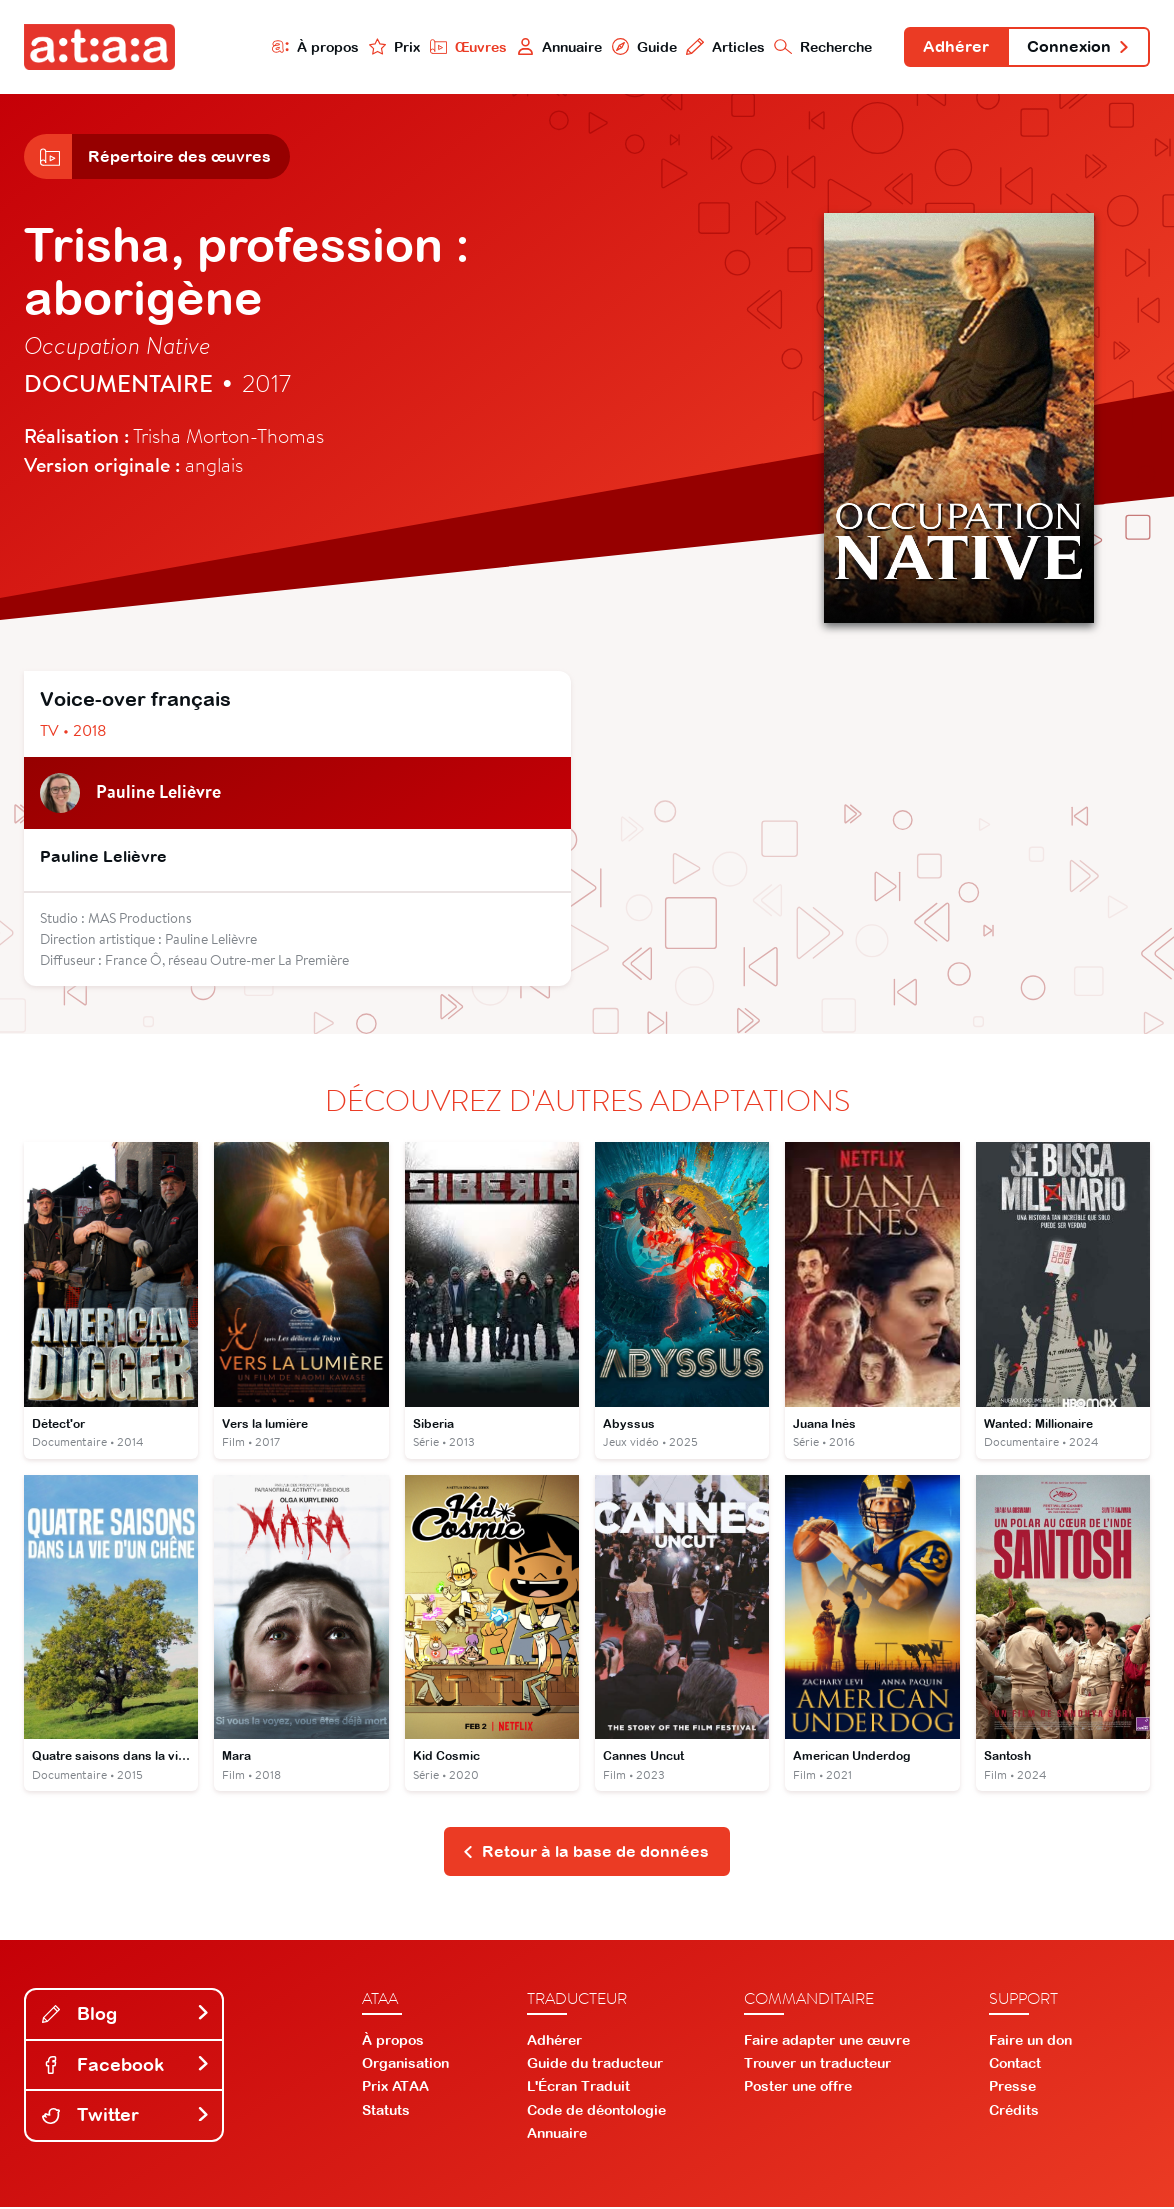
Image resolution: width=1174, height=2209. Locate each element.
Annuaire (557, 46)
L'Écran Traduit (578, 2088)
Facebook (126, 2066)
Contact (1015, 2065)
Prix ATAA (395, 2088)
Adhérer (955, 48)
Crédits (1014, 2111)
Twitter (126, 2116)
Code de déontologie (596, 2111)
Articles (723, 46)
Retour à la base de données (585, 1853)
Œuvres (466, 46)
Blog (126, 2015)
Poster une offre (798, 2088)
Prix (392, 46)
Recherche (822, 46)
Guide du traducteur (595, 2065)
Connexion (1078, 48)
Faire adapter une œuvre (827, 2042)
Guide (642, 46)
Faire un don (1030, 2042)
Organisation (405, 2065)
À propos (313, 46)
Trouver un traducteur (817, 2065)
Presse (1012, 2088)
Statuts (386, 2111)
